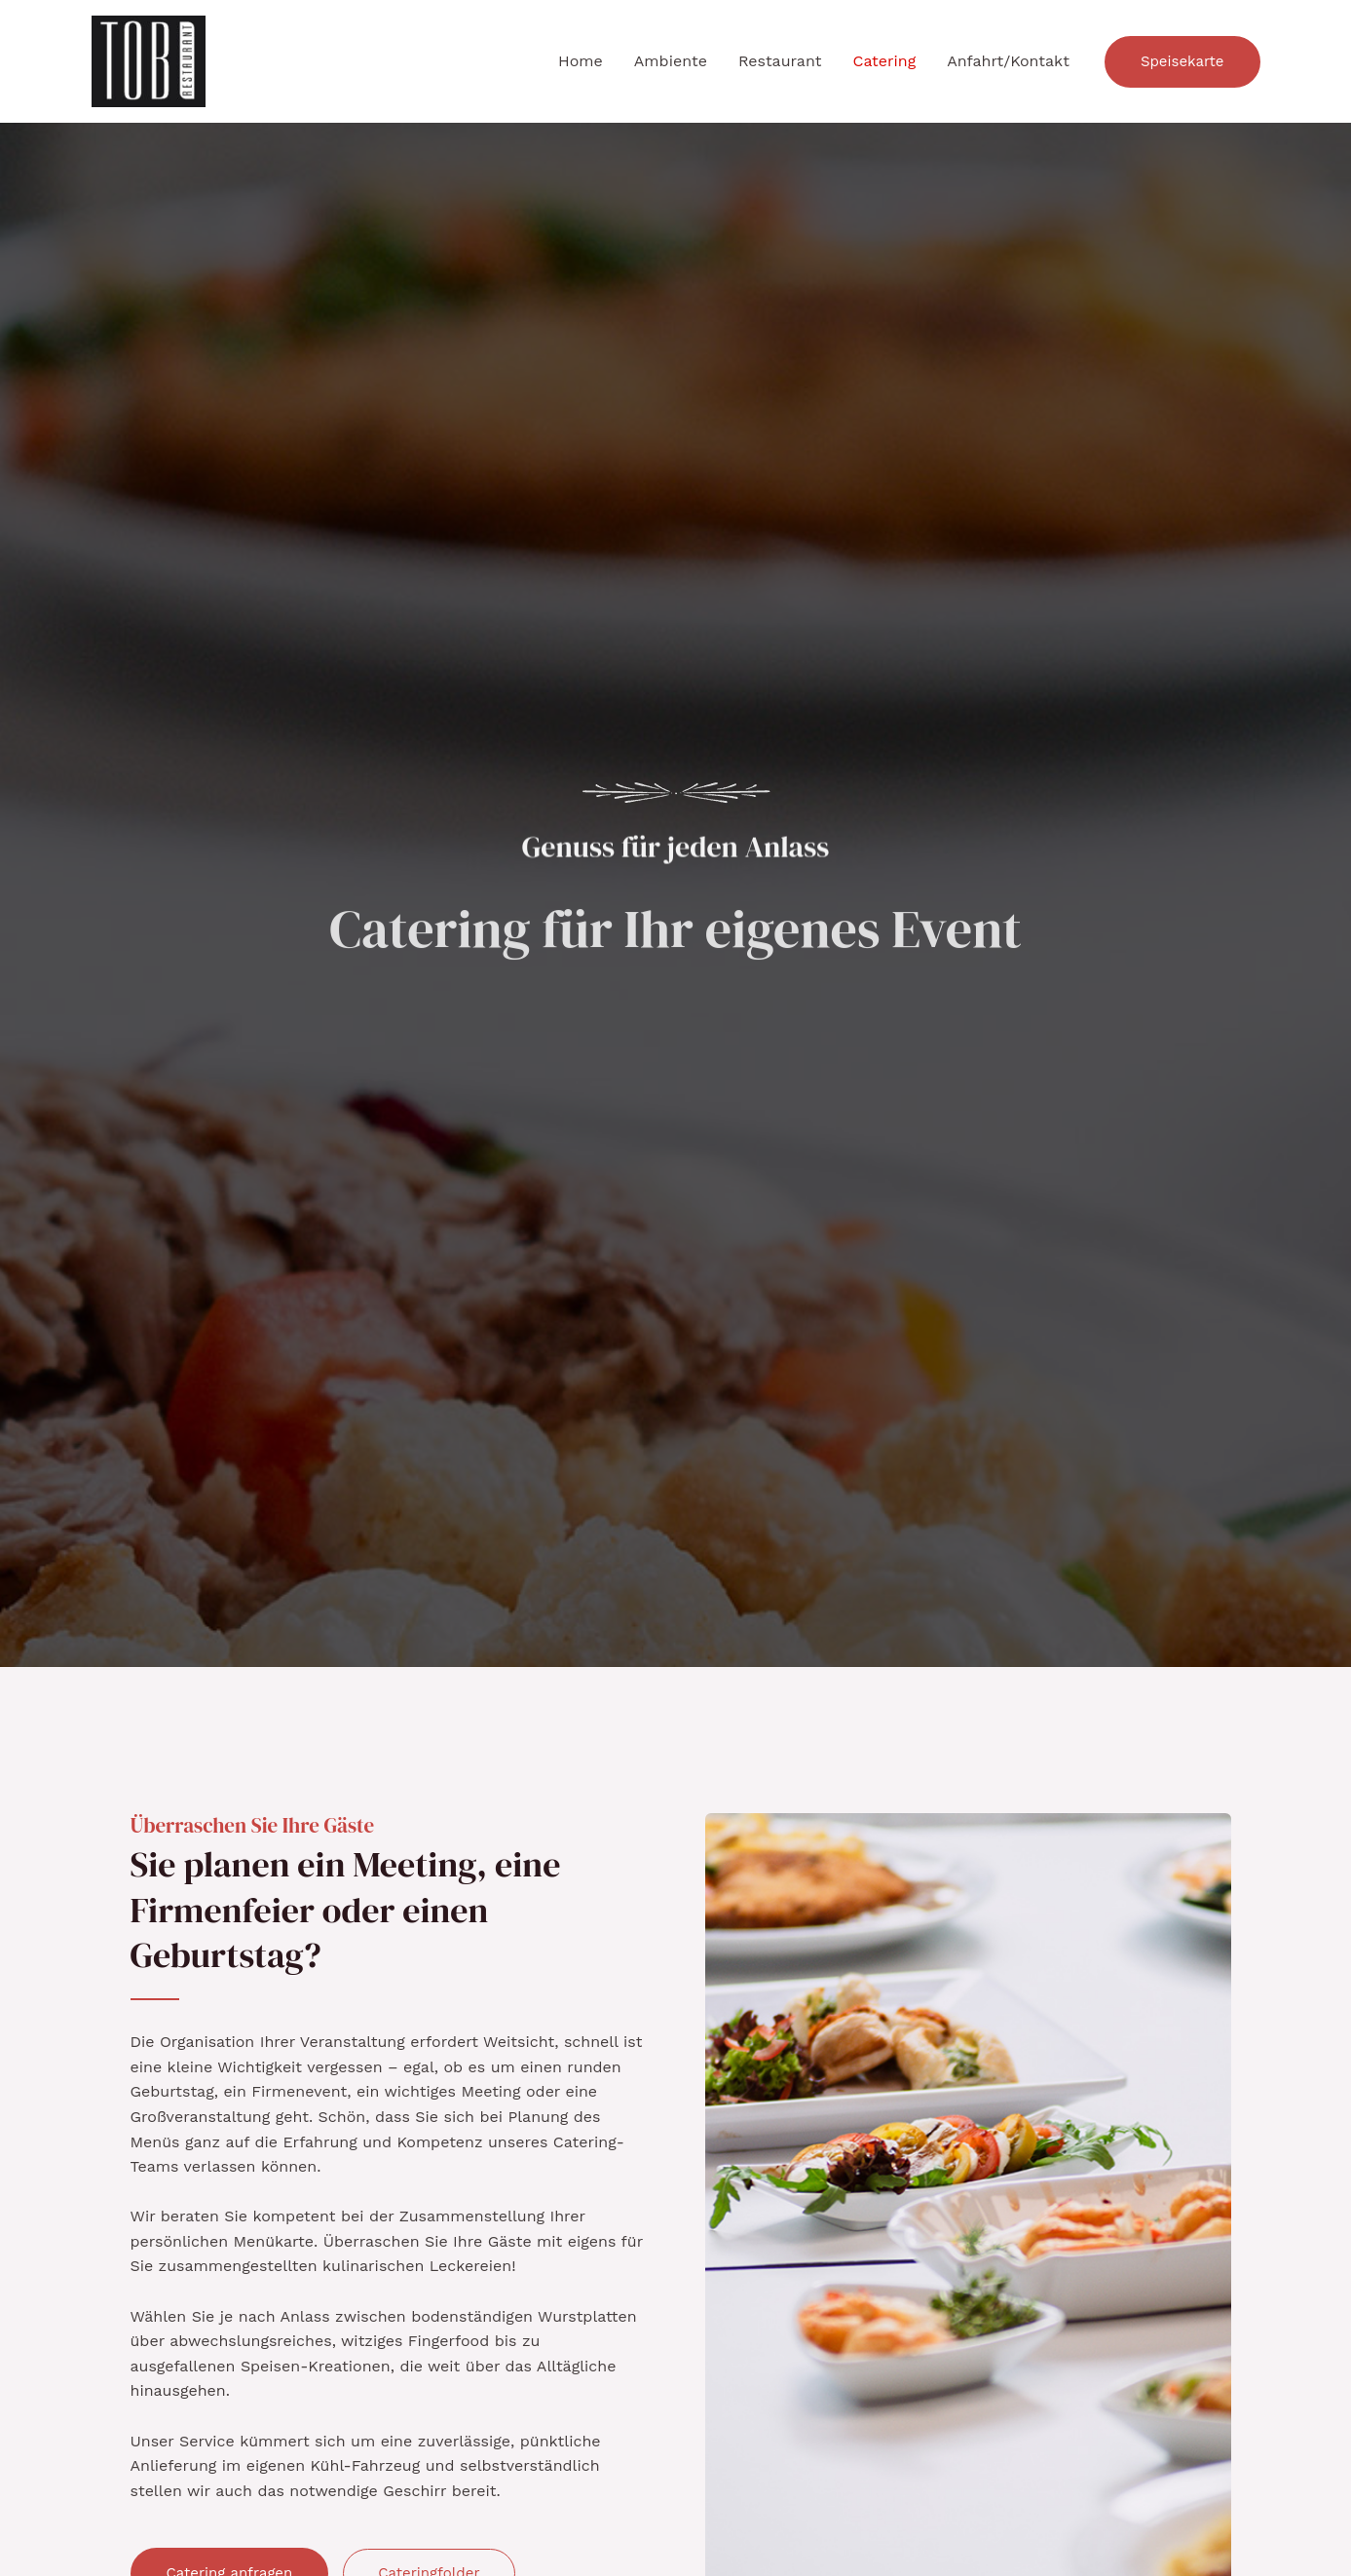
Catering (884, 61)
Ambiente (670, 61)
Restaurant (780, 61)
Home (580, 61)
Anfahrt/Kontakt (1008, 61)
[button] (1182, 62)
